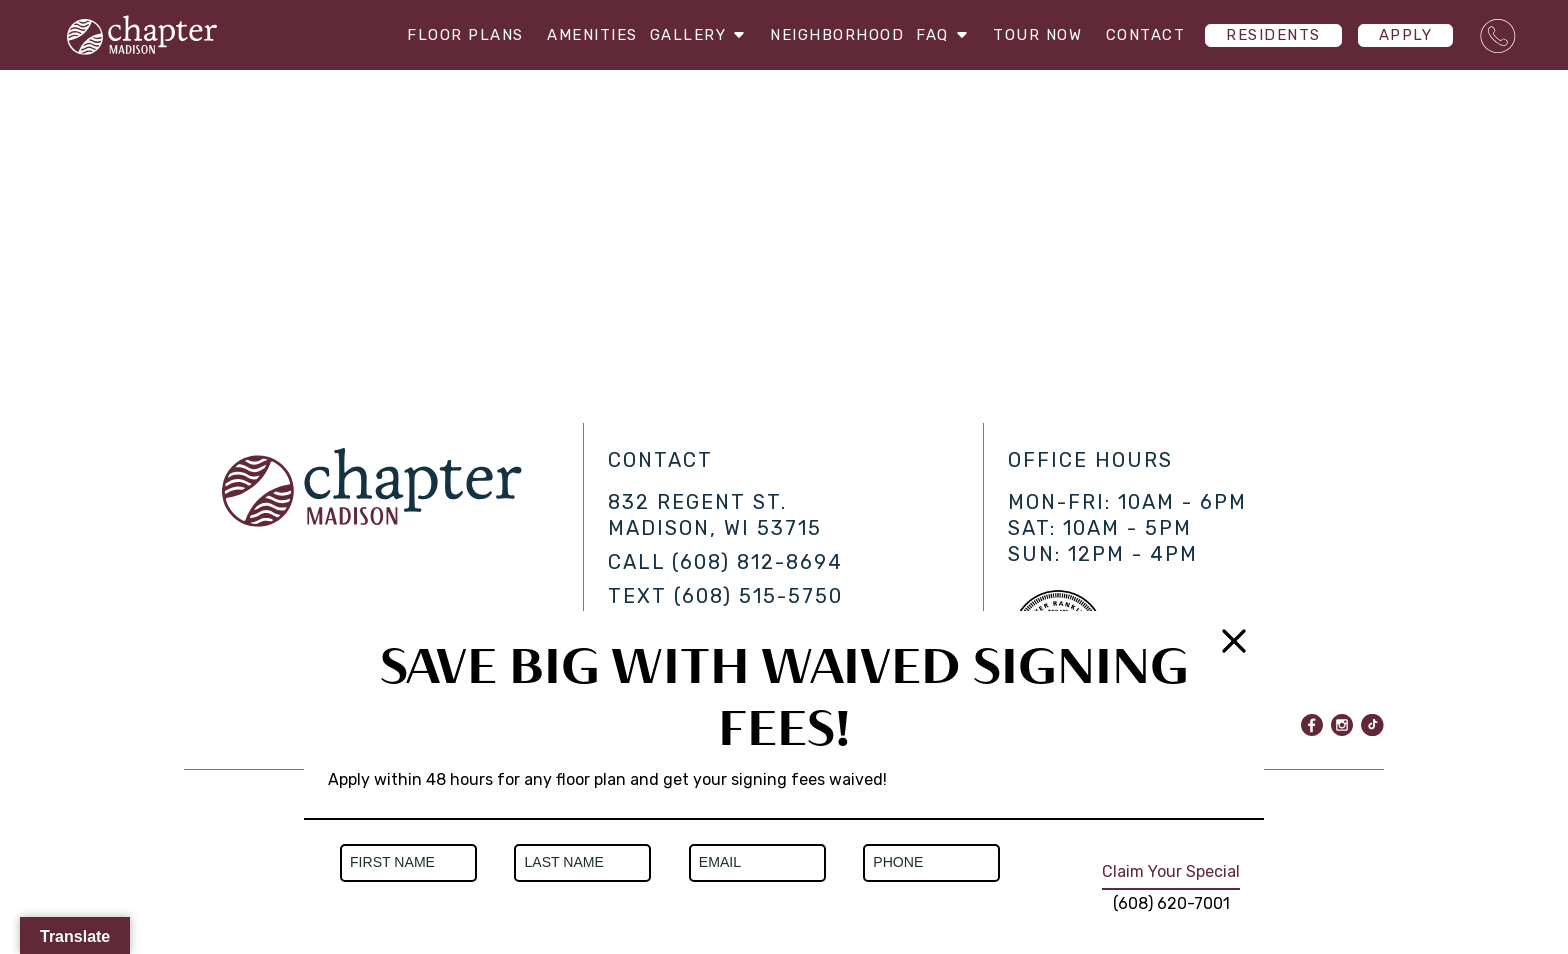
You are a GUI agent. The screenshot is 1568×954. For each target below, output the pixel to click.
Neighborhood (829, 35)
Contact (1146, 35)
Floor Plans (448, 35)
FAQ (944, 34)
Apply (1406, 35)
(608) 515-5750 (758, 596)
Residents (1273, 35)
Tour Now (1037, 35)
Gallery (691, 34)
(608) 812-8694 (757, 562)
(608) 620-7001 (1171, 903)
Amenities (575, 35)
